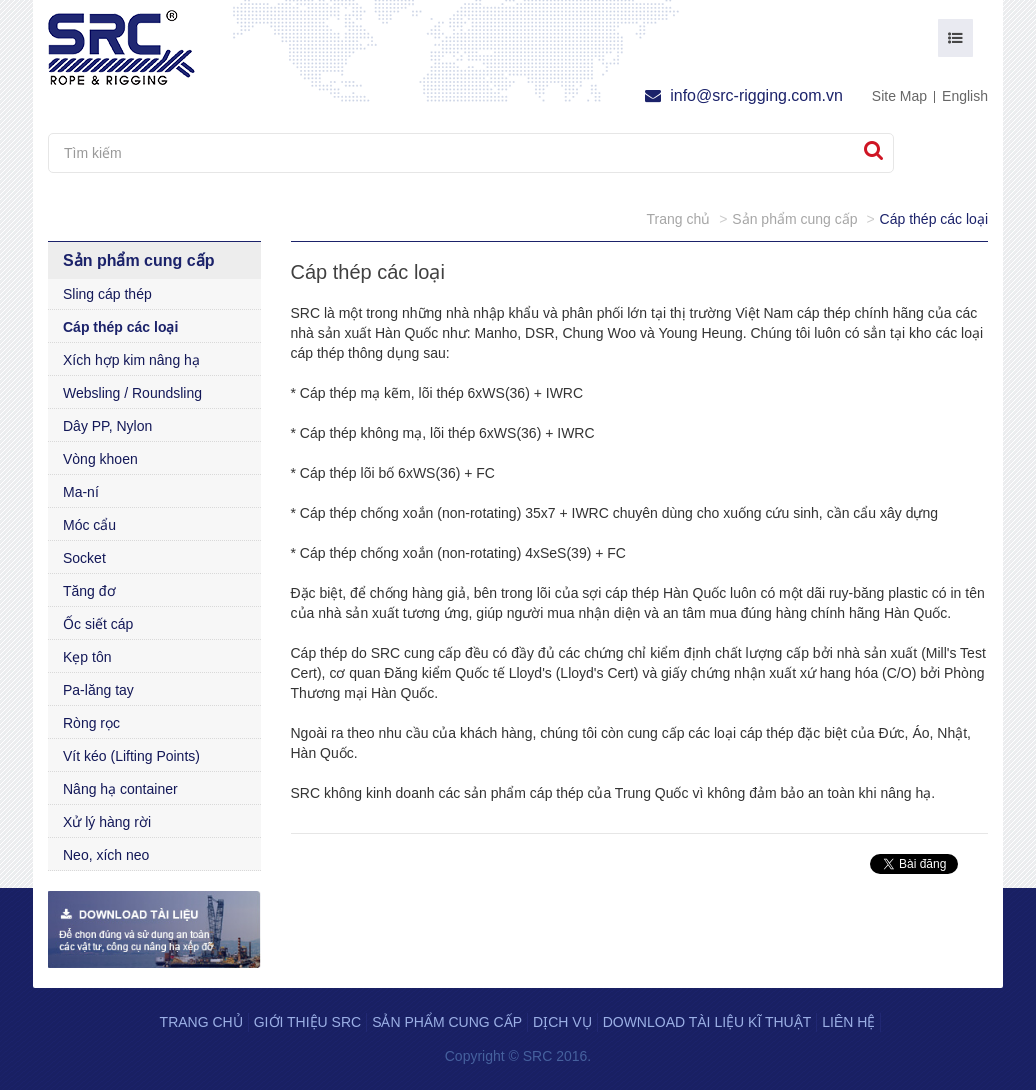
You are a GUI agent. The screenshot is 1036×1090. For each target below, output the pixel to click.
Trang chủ (201, 1022)
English (965, 96)
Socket (84, 558)
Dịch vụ (562, 1022)
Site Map (899, 96)
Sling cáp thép (107, 294)
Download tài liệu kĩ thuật (707, 1022)
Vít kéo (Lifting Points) (131, 756)
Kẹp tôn (87, 657)
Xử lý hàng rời (107, 822)
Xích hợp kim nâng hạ (131, 360)
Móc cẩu (89, 525)
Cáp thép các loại (120, 327)
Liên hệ (848, 1022)
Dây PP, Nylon (107, 426)
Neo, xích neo (106, 855)
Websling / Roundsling (132, 393)
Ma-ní (81, 492)
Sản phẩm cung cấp (447, 1022)
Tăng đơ (89, 591)
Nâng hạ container (120, 789)
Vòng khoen (100, 459)
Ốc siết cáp (98, 624)
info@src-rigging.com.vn (744, 95)
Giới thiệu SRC (307, 1022)
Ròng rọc (91, 723)
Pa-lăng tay (98, 690)
